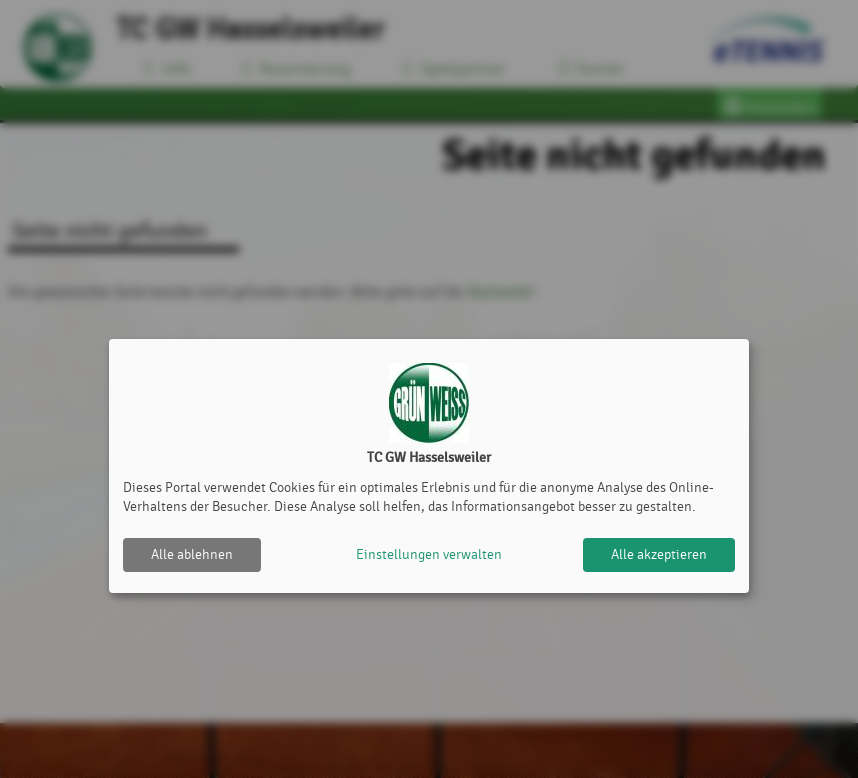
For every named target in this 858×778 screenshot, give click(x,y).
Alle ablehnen (192, 554)
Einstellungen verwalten (429, 554)
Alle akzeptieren (659, 554)
